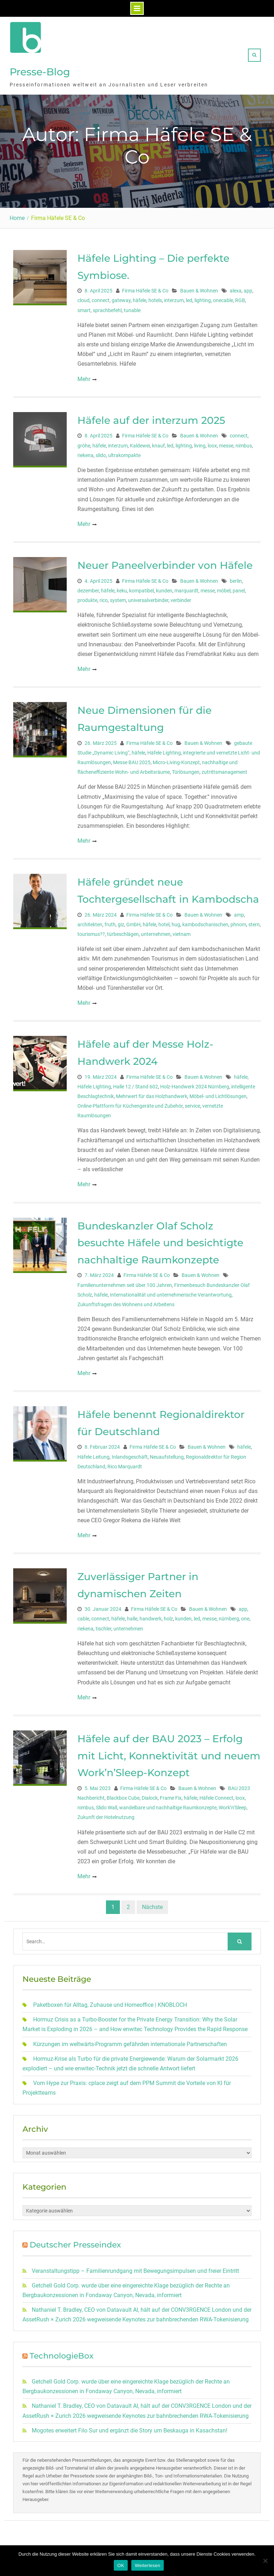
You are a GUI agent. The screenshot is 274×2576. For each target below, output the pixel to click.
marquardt (186, 587)
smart (84, 307)
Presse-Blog (40, 70)
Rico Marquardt (124, 1463)
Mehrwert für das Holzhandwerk (151, 1093)
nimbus (243, 442)
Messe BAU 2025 (132, 759)
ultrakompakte (124, 452)
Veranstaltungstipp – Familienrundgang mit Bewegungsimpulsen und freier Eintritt (135, 2267)
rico (104, 597)
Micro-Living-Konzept (176, 759)
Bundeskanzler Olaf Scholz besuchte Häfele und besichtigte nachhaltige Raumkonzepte (160, 1239)
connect (101, 297)
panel (239, 587)
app (248, 287)
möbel (223, 587)
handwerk (150, 1615)
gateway (121, 297)
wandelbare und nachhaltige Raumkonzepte (168, 1804)
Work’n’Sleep (233, 1804)
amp (239, 911)
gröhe (83, 442)
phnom (238, 921)
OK (120, 2565)
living (200, 442)
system (118, 597)
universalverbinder (148, 597)
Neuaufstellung (167, 1453)
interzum (174, 297)
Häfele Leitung (93, 1453)
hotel (163, 921)
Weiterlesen (147, 2565)
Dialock (150, 1794)
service (192, 1102)
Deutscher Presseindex (75, 2241)
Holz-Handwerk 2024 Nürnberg (194, 1083)
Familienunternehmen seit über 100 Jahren (124, 1281)
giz (121, 921)
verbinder (181, 597)
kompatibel (141, 587)
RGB (240, 297)
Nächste (152, 1903)
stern (254, 921)
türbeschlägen (123, 930)
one (245, 1615)
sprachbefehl (107, 307)
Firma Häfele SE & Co (145, 287)
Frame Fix (171, 1794)
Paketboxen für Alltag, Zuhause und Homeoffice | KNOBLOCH (110, 2001)
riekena (85, 452)
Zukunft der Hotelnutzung (106, 1813)
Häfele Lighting (164, 749)
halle (132, 1615)
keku (122, 587)
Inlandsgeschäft (130, 1453)
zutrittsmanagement (224, 768)
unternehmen (156, 930)
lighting (202, 297)
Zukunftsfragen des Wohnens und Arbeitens (125, 1301)
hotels (155, 297)
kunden (164, 587)
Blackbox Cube (123, 1794)
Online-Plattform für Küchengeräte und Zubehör (130, 1102)
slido (101, 452)
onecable (223, 297)
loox (212, 442)
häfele (139, 297)
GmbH (133, 921)
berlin (236, 577)
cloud (83, 297)
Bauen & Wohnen (199, 287)
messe (226, 442)
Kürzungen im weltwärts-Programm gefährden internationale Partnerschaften (130, 2040)
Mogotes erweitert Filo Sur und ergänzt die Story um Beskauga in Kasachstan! (129, 2427)
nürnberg (229, 1615)
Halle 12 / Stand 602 (135, 1083)
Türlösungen (185, 768)
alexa (236, 287)
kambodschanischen (205, 921)
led (189, 297)
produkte (87, 597)
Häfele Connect (216, 1794)
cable (83, 1615)
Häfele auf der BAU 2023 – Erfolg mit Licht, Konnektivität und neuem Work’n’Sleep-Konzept (168, 1752)
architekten (89, 921)
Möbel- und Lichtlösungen (218, 1093)
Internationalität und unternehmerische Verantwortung (171, 1291)
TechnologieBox (61, 2352)
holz (168, 1615)
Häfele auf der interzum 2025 (151, 417)
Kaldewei (140, 442)
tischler (103, 1625)
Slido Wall (106, 1804)
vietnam (182, 930)
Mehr (83, 375)
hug (176, 921)
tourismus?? (91, 930)
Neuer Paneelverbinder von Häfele (165, 562)
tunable (132, 307)
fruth (110, 921)
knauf (158, 442)
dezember (88, 587)
